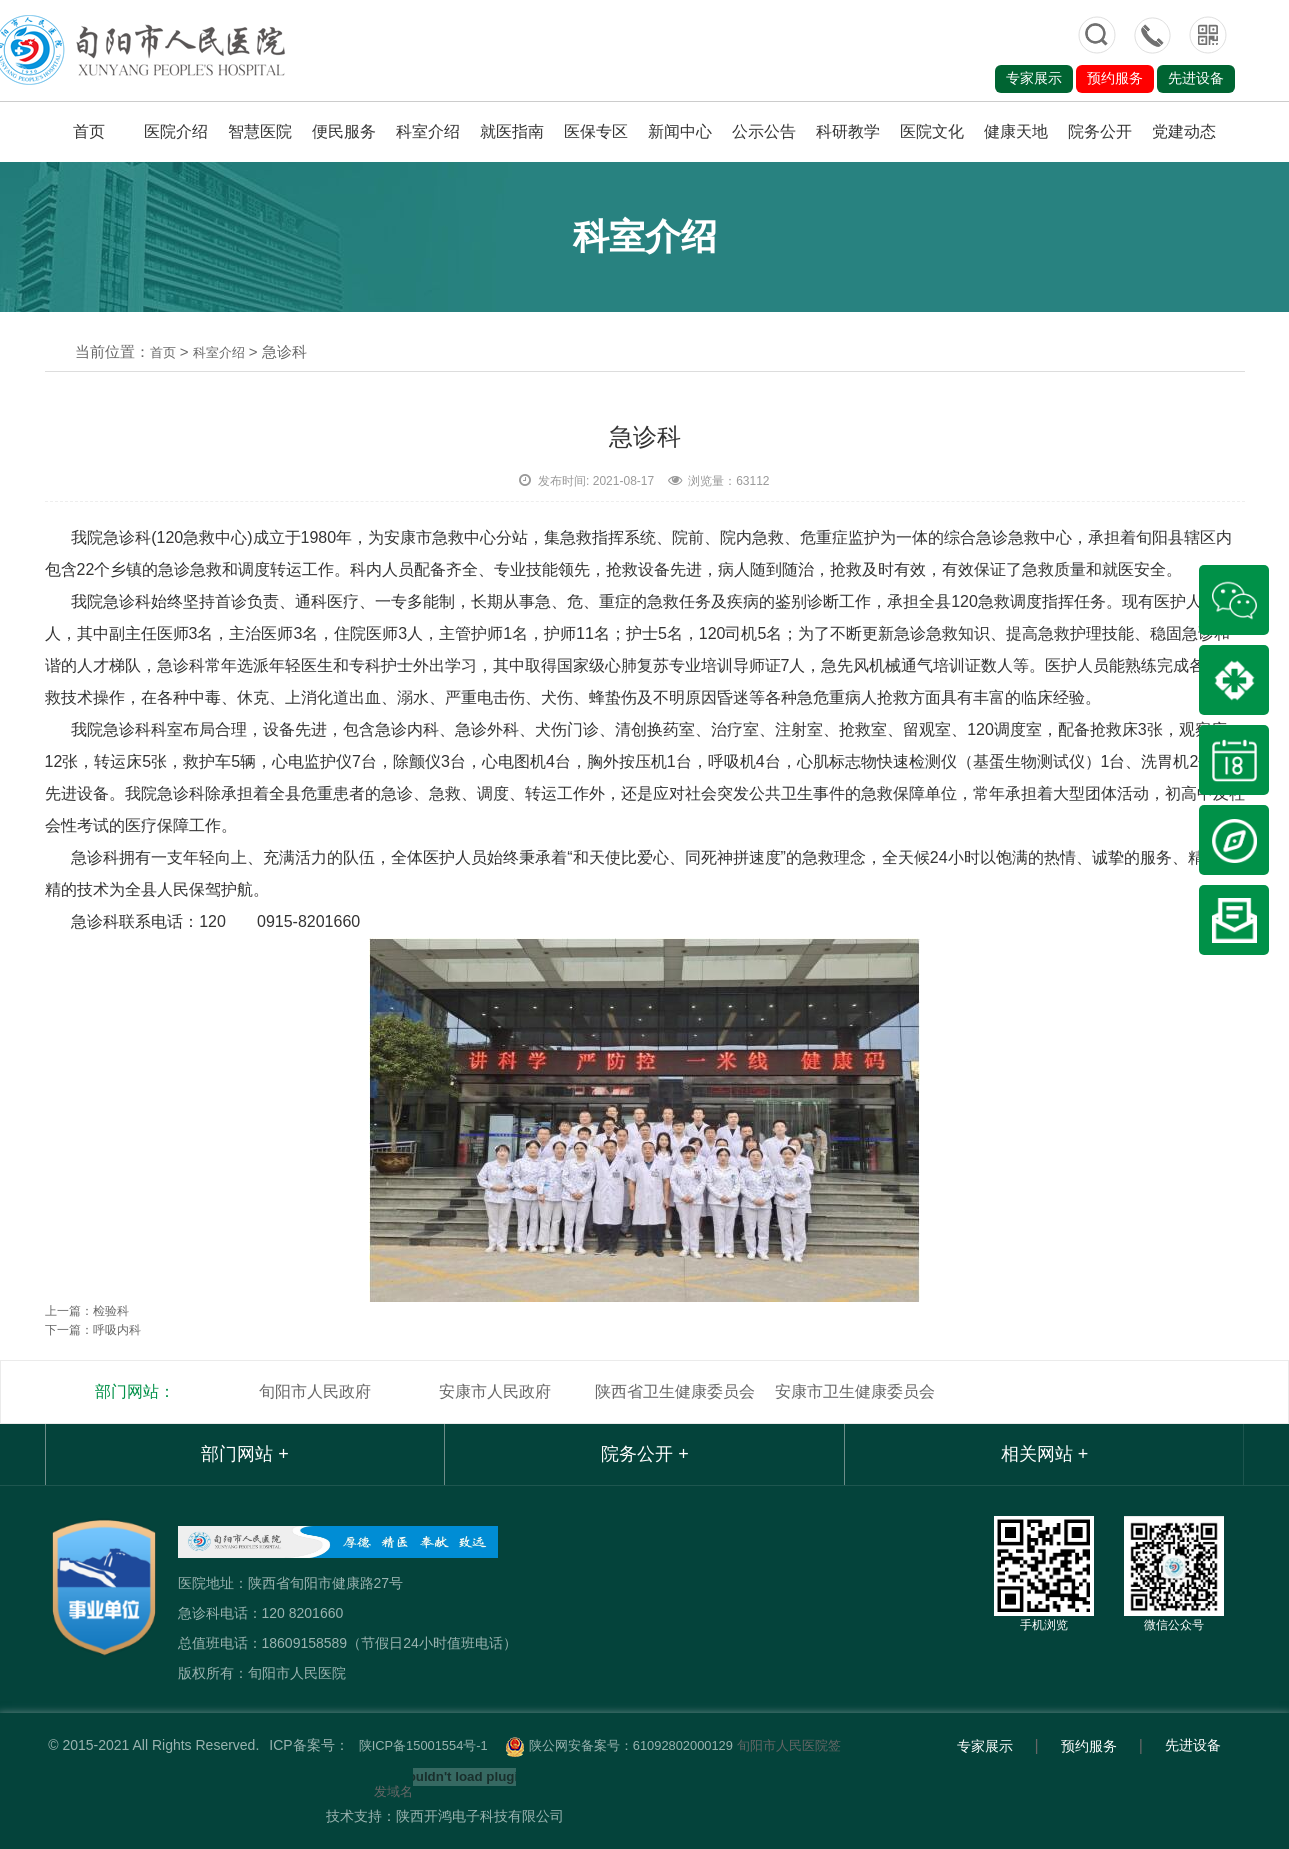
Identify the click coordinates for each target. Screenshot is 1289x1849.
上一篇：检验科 (87, 1311)
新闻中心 (680, 131)
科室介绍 (428, 131)
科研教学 (848, 131)
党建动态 (1184, 131)
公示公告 (764, 131)
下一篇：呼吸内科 (93, 1330)
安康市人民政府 (495, 1391)
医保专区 (596, 131)
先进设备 (1196, 78)
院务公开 (1100, 131)
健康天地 (1016, 131)
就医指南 (512, 131)
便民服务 (344, 131)
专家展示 (1034, 78)
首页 (89, 131)
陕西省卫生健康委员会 (675, 1391)
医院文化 (932, 131)
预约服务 (1115, 78)
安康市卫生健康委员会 (855, 1391)
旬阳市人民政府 (315, 1391)
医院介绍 (176, 131)
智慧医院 (260, 131)
